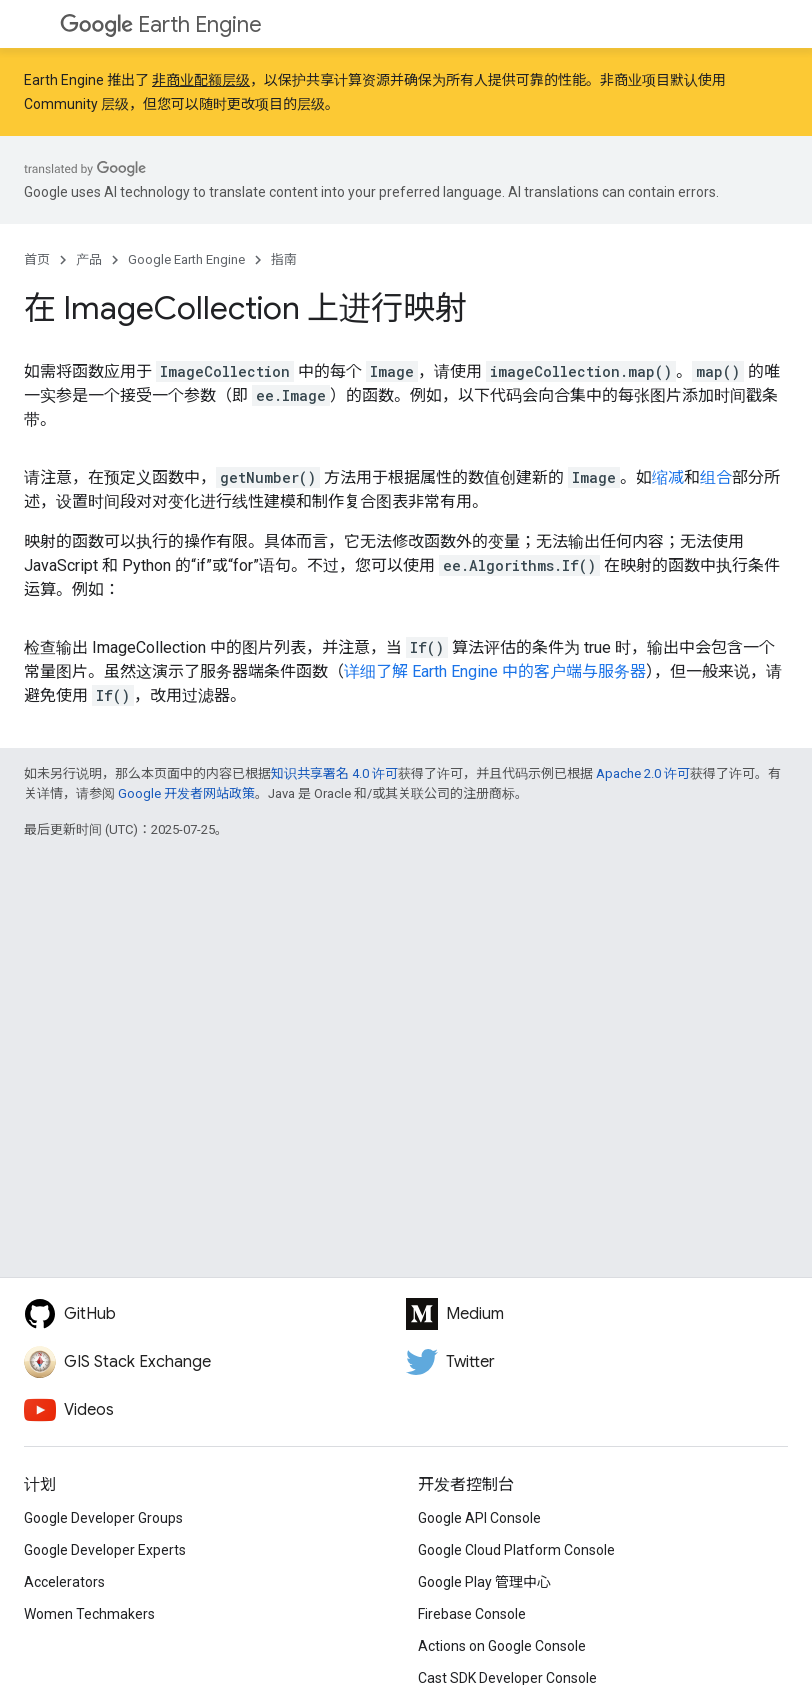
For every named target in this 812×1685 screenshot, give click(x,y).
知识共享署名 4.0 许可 (334, 773)
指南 (284, 259)
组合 (716, 477)
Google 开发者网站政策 (186, 793)
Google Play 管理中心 (484, 1582)
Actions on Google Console (502, 1646)
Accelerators (64, 1582)
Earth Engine (161, 24)
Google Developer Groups (103, 1518)
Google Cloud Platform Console (516, 1550)
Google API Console (479, 1518)
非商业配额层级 (201, 80)
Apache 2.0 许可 (643, 773)
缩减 (668, 477)
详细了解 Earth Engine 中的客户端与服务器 (495, 671)
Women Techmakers (89, 1614)
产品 (89, 259)
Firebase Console (472, 1614)
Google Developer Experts (105, 1550)
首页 (37, 259)
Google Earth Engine (186, 259)
